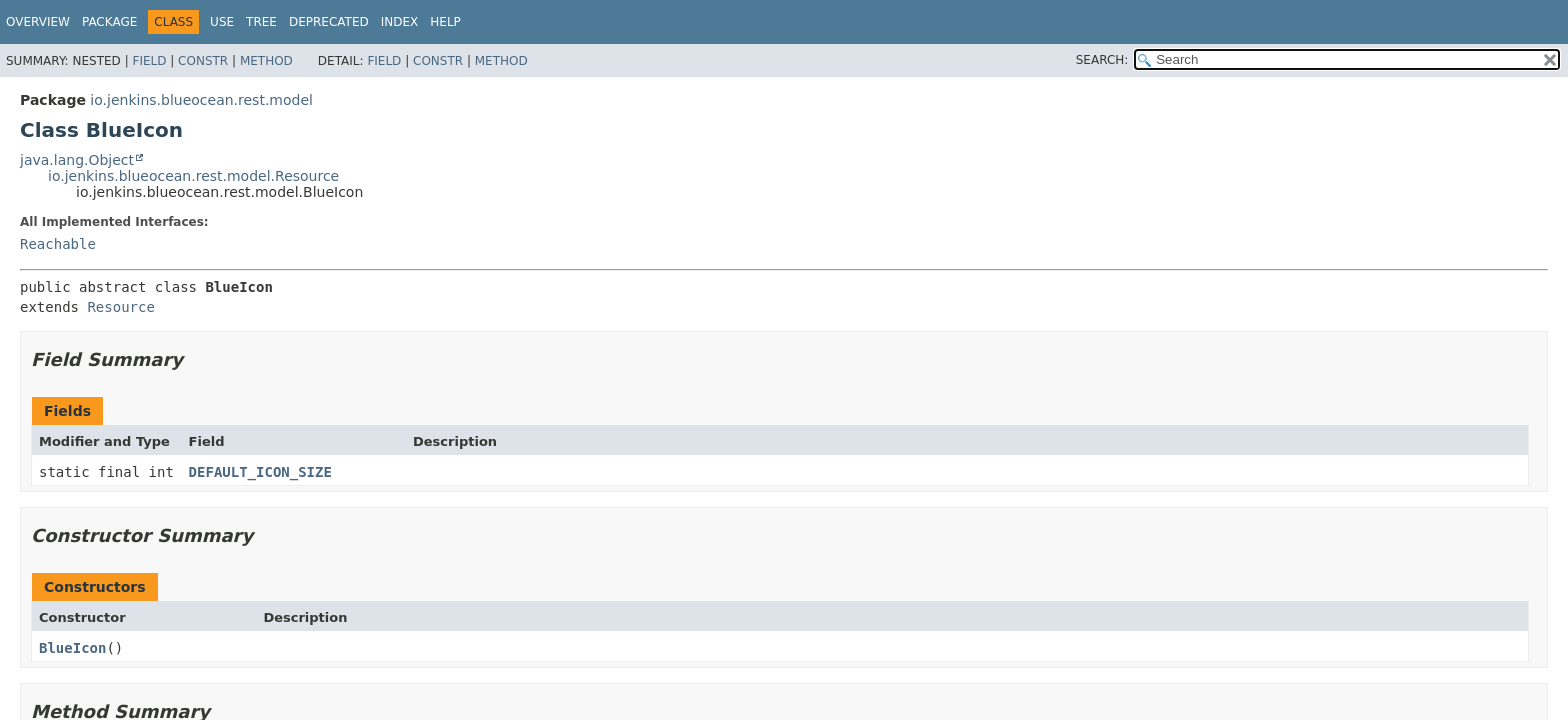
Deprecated (329, 22)
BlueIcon (72, 648)
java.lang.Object (77, 160)
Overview (38, 22)
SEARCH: (1102, 60)
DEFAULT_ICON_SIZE (260, 472)
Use (222, 22)
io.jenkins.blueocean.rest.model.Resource (193, 176)
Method (266, 61)
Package (109, 22)
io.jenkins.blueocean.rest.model (201, 100)
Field (149, 61)
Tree (261, 22)
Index (400, 22)
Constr (203, 61)
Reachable (58, 244)
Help (445, 22)
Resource (120, 307)
